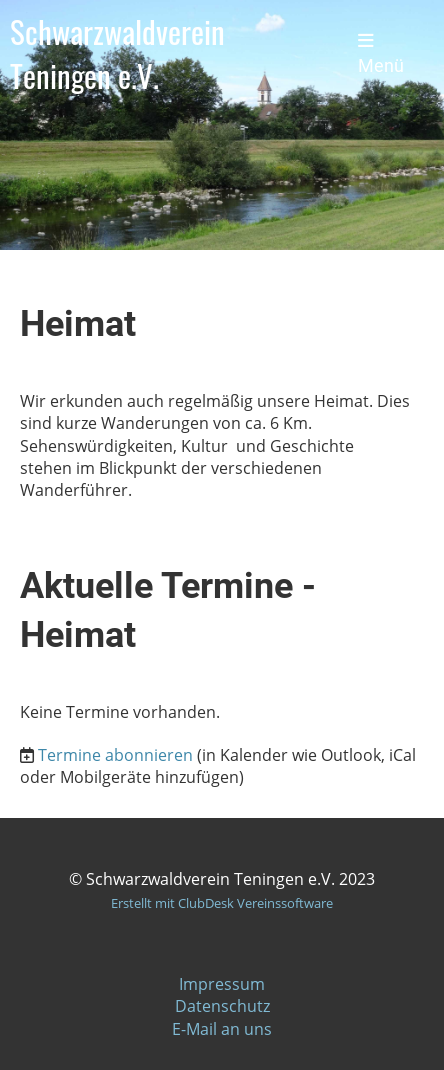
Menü (381, 54)
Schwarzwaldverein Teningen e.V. (117, 53)
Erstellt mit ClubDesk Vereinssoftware (222, 903)
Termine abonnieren (115, 755)
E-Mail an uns (222, 1029)
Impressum (222, 984)
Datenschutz (222, 1006)
